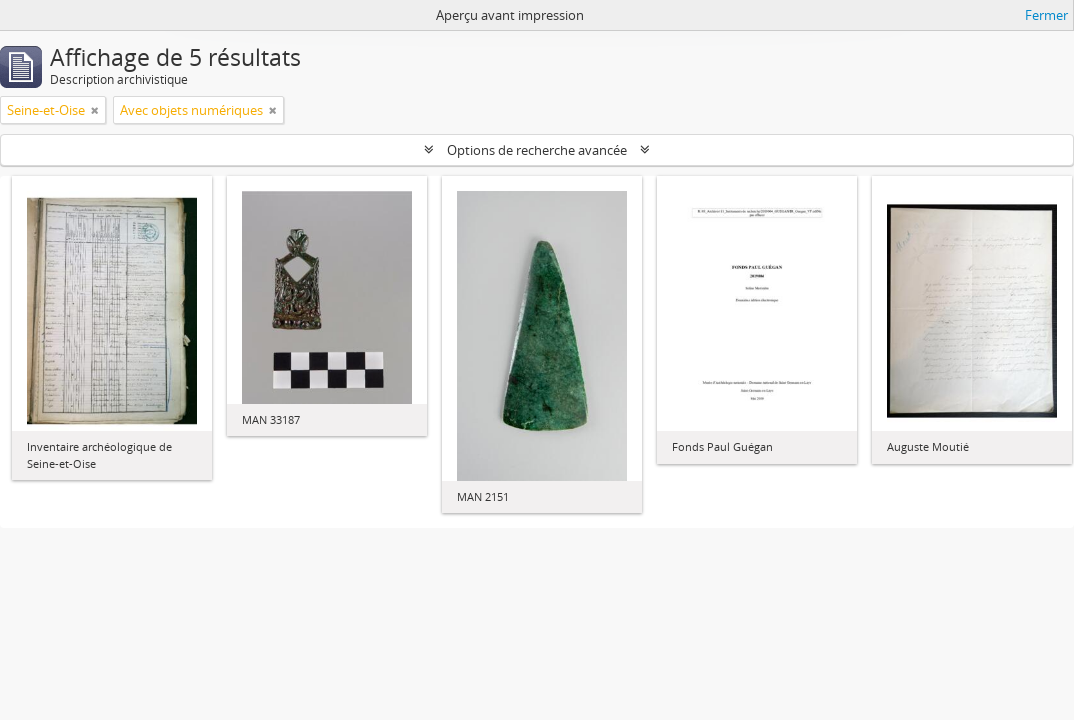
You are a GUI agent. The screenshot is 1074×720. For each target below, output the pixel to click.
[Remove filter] (95, 110)
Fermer (1046, 15)
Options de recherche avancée (537, 150)
